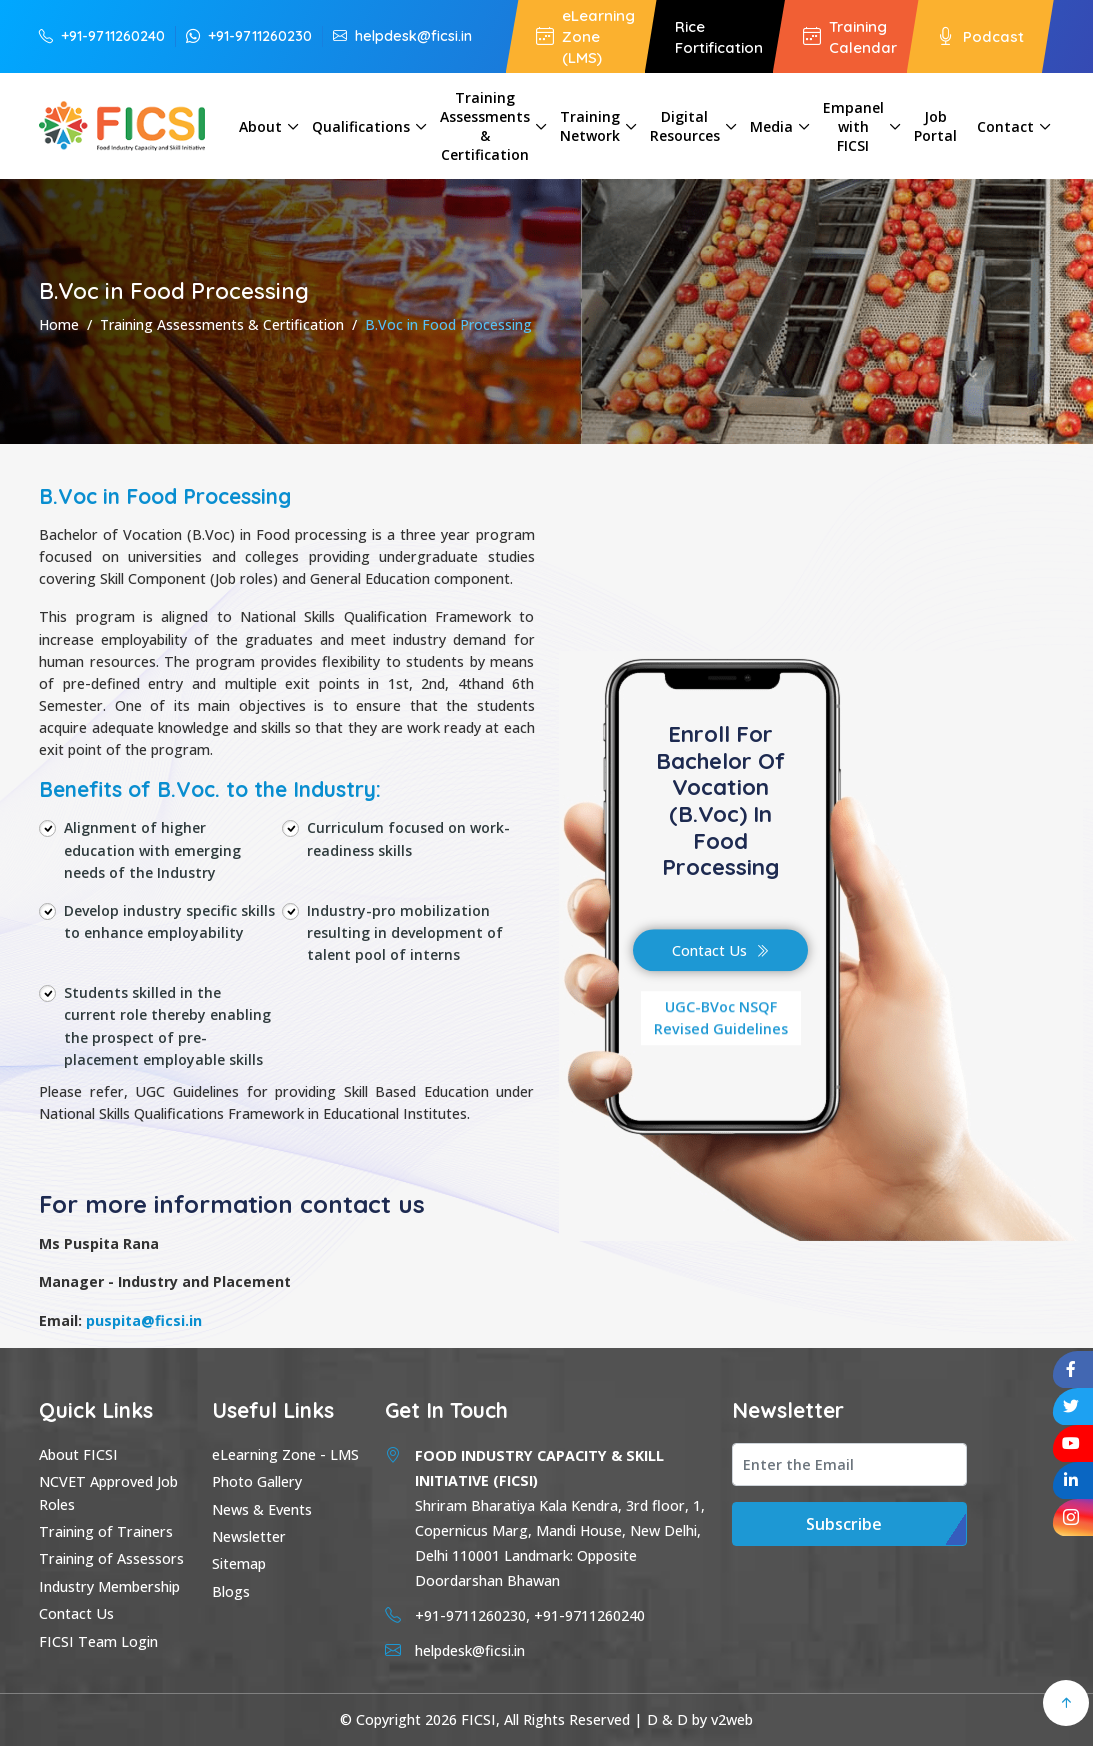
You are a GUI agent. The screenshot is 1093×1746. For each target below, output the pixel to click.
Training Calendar (850, 37)
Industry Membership (109, 1586)
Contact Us (720, 950)
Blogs (231, 1591)
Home (59, 324)
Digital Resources (685, 126)
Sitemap (239, 1563)
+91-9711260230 (249, 35)
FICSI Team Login (98, 1641)
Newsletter (249, 1536)
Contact (1005, 126)
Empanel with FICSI (853, 126)
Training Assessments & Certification (485, 126)
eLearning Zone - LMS (285, 1454)
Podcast (980, 36)
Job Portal (935, 126)
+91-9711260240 (102, 35)
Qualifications (361, 126)
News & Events (262, 1509)
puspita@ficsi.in (144, 1320)
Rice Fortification (719, 37)
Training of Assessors (111, 1558)
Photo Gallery (257, 1481)
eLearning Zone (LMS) (585, 36)
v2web (732, 1719)
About (260, 126)
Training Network (590, 126)
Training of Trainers (106, 1531)
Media (771, 126)
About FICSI (78, 1454)
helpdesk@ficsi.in (402, 35)
